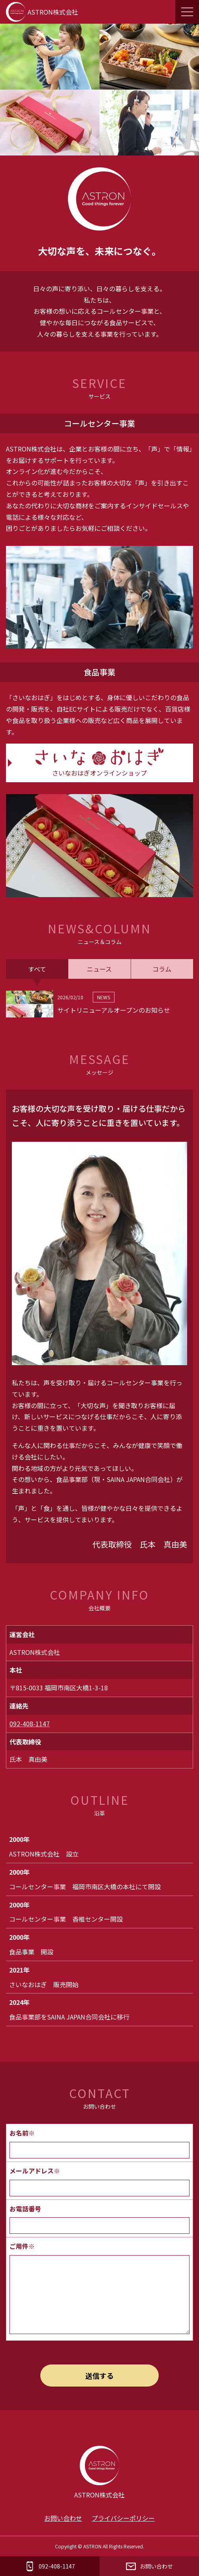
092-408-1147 (29, 1723)
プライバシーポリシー (123, 2518)
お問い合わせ (63, 2518)
